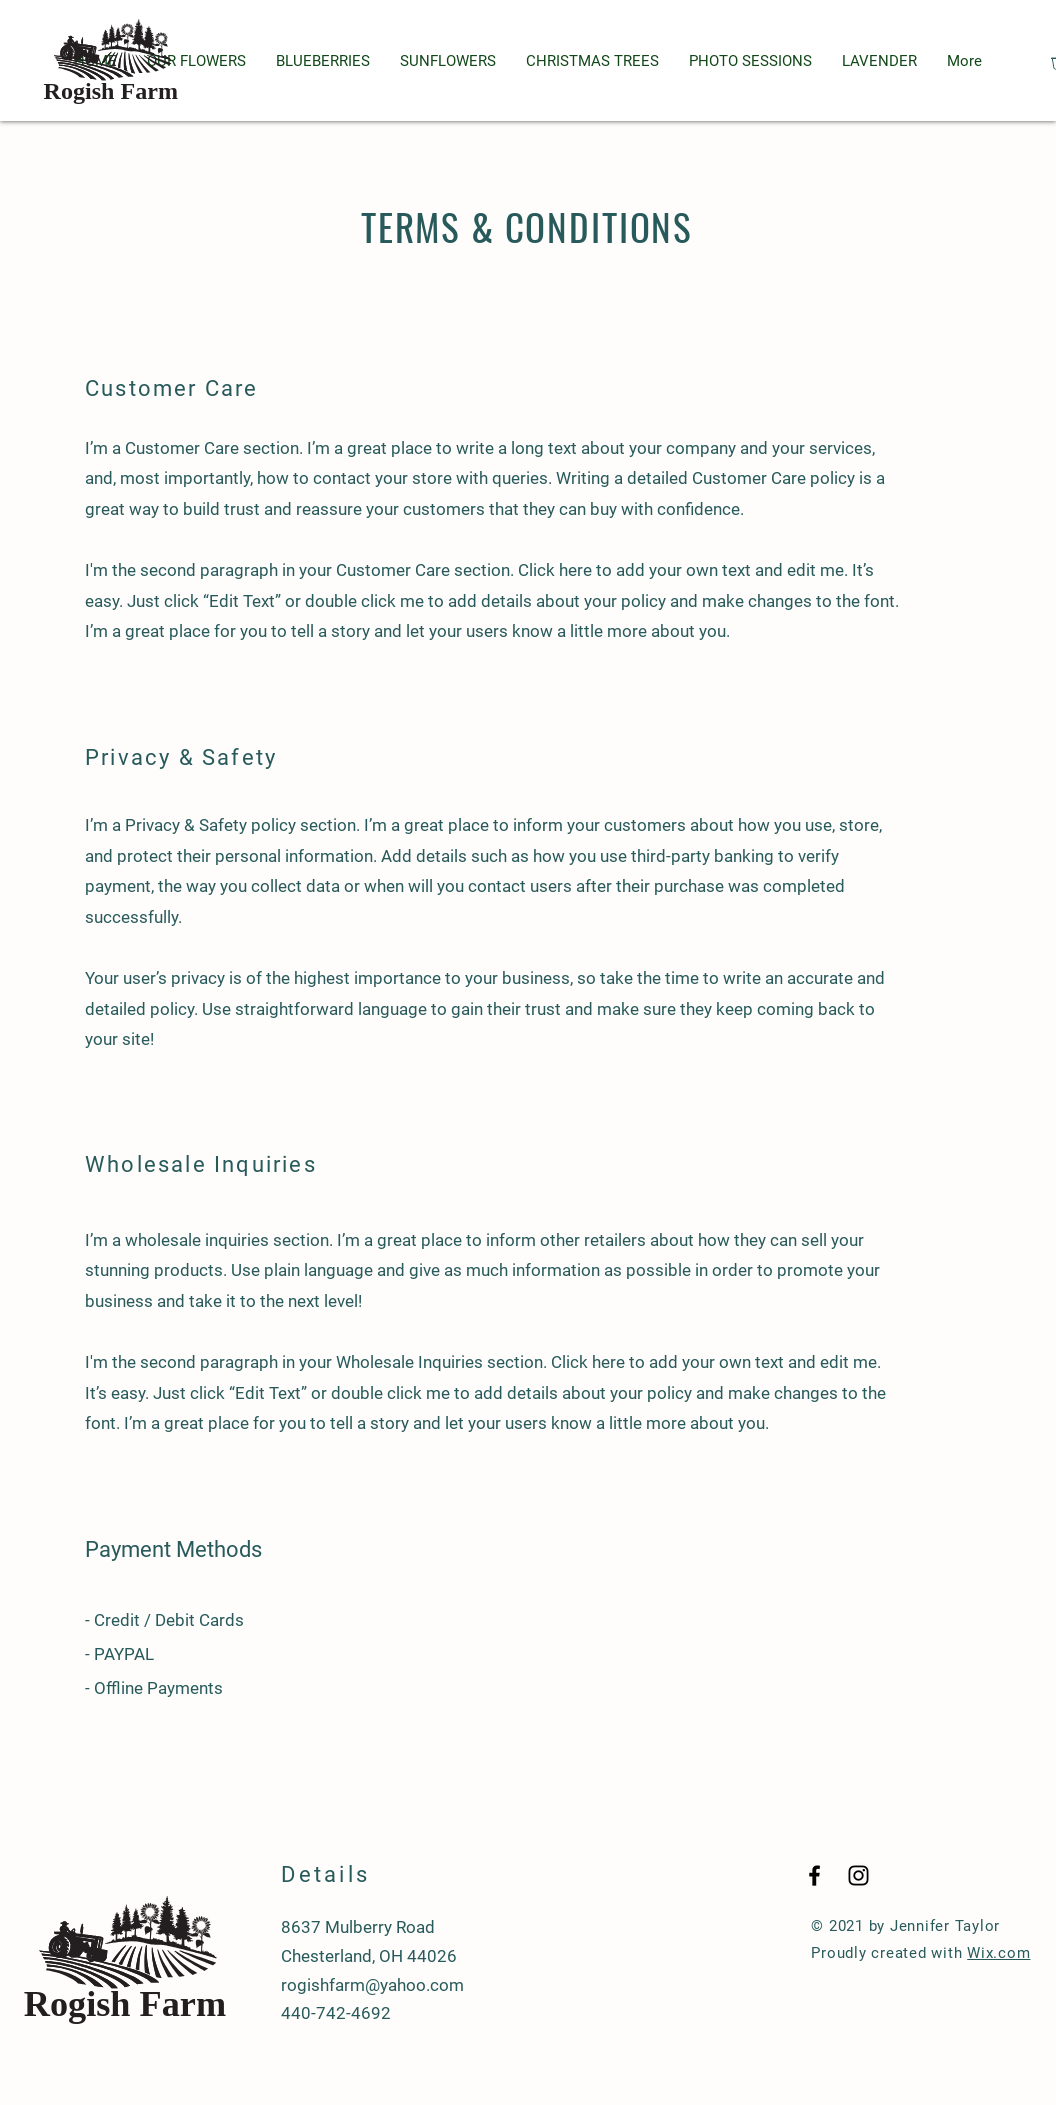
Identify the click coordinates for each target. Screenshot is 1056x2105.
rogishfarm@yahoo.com (372, 1985)
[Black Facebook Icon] (814, 1875)
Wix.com (998, 1953)
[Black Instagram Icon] (858, 1875)
